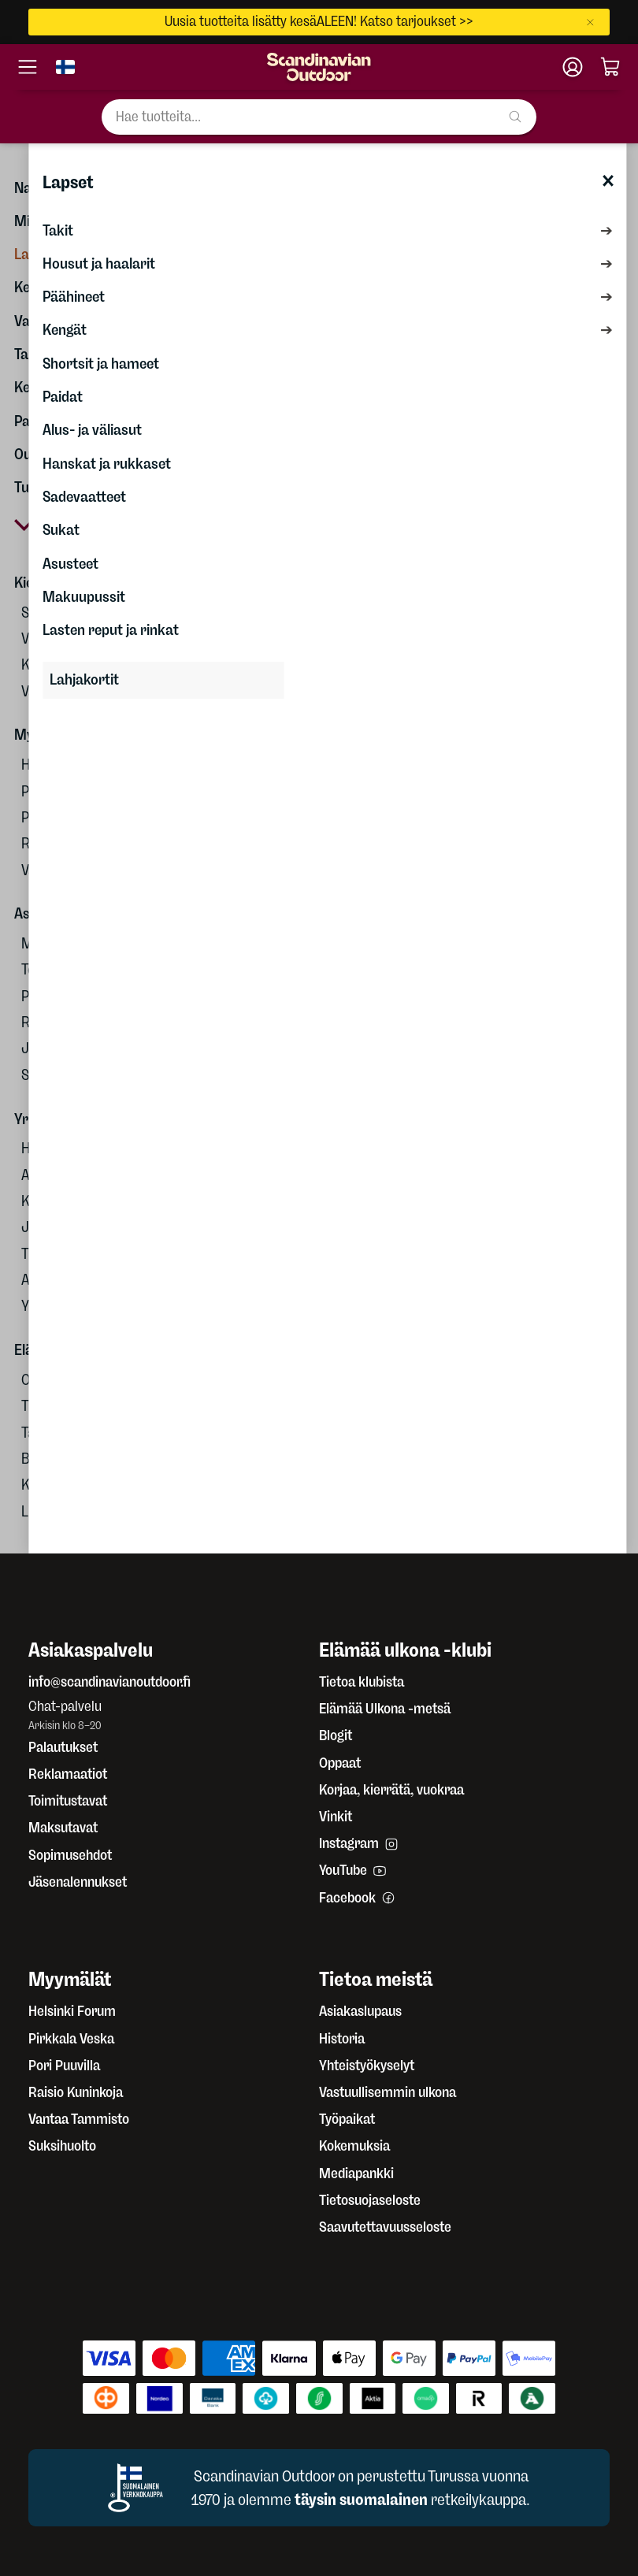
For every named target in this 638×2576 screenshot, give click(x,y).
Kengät (65, 330)
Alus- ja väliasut (92, 430)
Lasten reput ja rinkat (111, 630)
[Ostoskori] (610, 67)
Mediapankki (356, 2173)
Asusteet (70, 564)
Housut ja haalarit (99, 263)
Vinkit (335, 1816)
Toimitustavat (67, 1801)
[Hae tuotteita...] (319, 117)
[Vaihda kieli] (65, 67)
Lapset (68, 182)
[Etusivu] (319, 67)
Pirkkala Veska (71, 2038)
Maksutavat (63, 1827)
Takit (58, 230)
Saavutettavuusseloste (385, 2227)
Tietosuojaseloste (370, 2200)
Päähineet (74, 297)
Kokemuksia (354, 2146)
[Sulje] (594, 22)
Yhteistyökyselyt (366, 2065)
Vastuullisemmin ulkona (387, 2092)
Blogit (335, 1735)
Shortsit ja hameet (101, 363)
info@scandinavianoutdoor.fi (109, 1682)
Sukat (61, 530)
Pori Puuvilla (64, 2065)
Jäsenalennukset (77, 1882)
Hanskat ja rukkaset (107, 464)
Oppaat (340, 1763)
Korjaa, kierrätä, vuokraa (391, 1789)
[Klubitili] (572, 67)
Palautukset (63, 1747)
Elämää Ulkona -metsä (385, 1708)
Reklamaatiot (67, 1774)
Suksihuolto (62, 2146)
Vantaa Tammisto (78, 2119)
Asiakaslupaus (360, 2011)
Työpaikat (347, 2119)
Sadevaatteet (84, 497)
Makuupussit (84, 597)
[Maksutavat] (319, 2377)
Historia (342, 2038)
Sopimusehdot (70, 1855)
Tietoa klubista (361, 1682)
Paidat (63, 397)
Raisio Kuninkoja (75, 2092)
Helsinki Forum (72, 2011)
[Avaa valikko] (27, 67)
